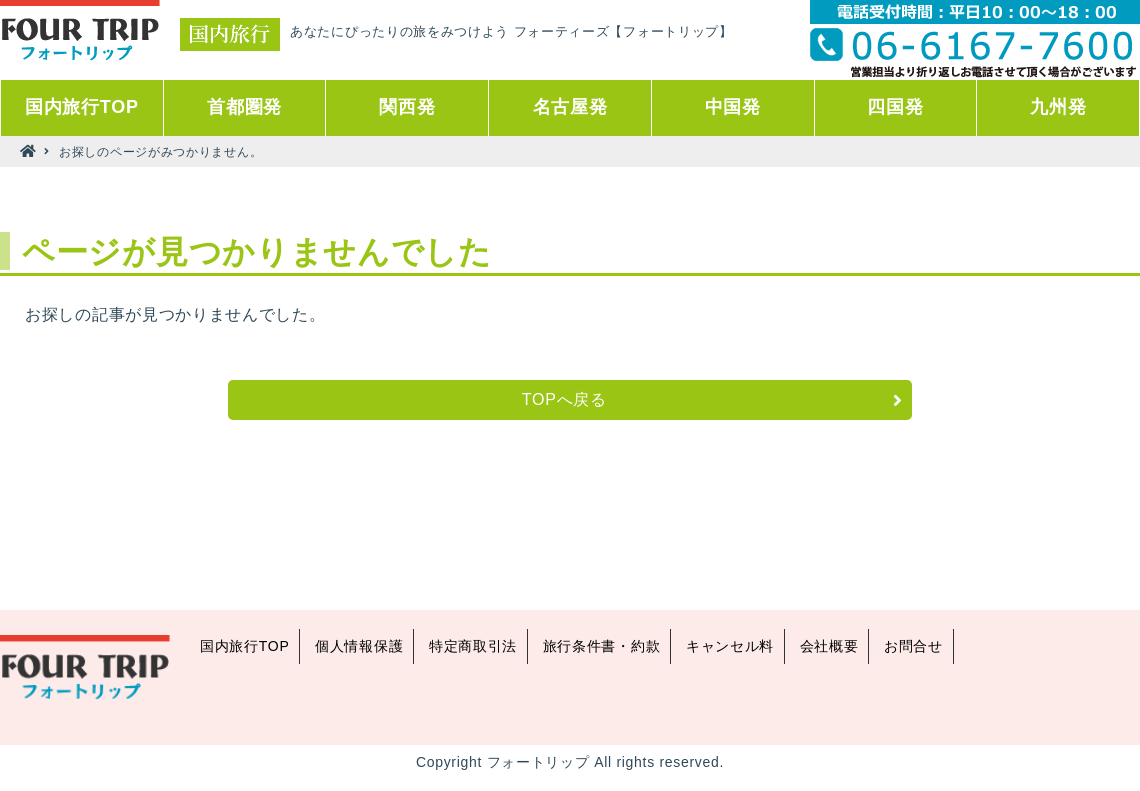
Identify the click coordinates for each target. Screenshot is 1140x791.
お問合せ (913, 646)
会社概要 (829, 646)
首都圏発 (244, 107)
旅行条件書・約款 (602, 646)
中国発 (733, 107)
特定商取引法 (473, 646)
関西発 (407, 107)
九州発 (1058, 107)
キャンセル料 (730, 646)
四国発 (895, 107)
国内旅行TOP (82, 107)
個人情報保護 (359, 646)
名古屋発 (570, 107)
